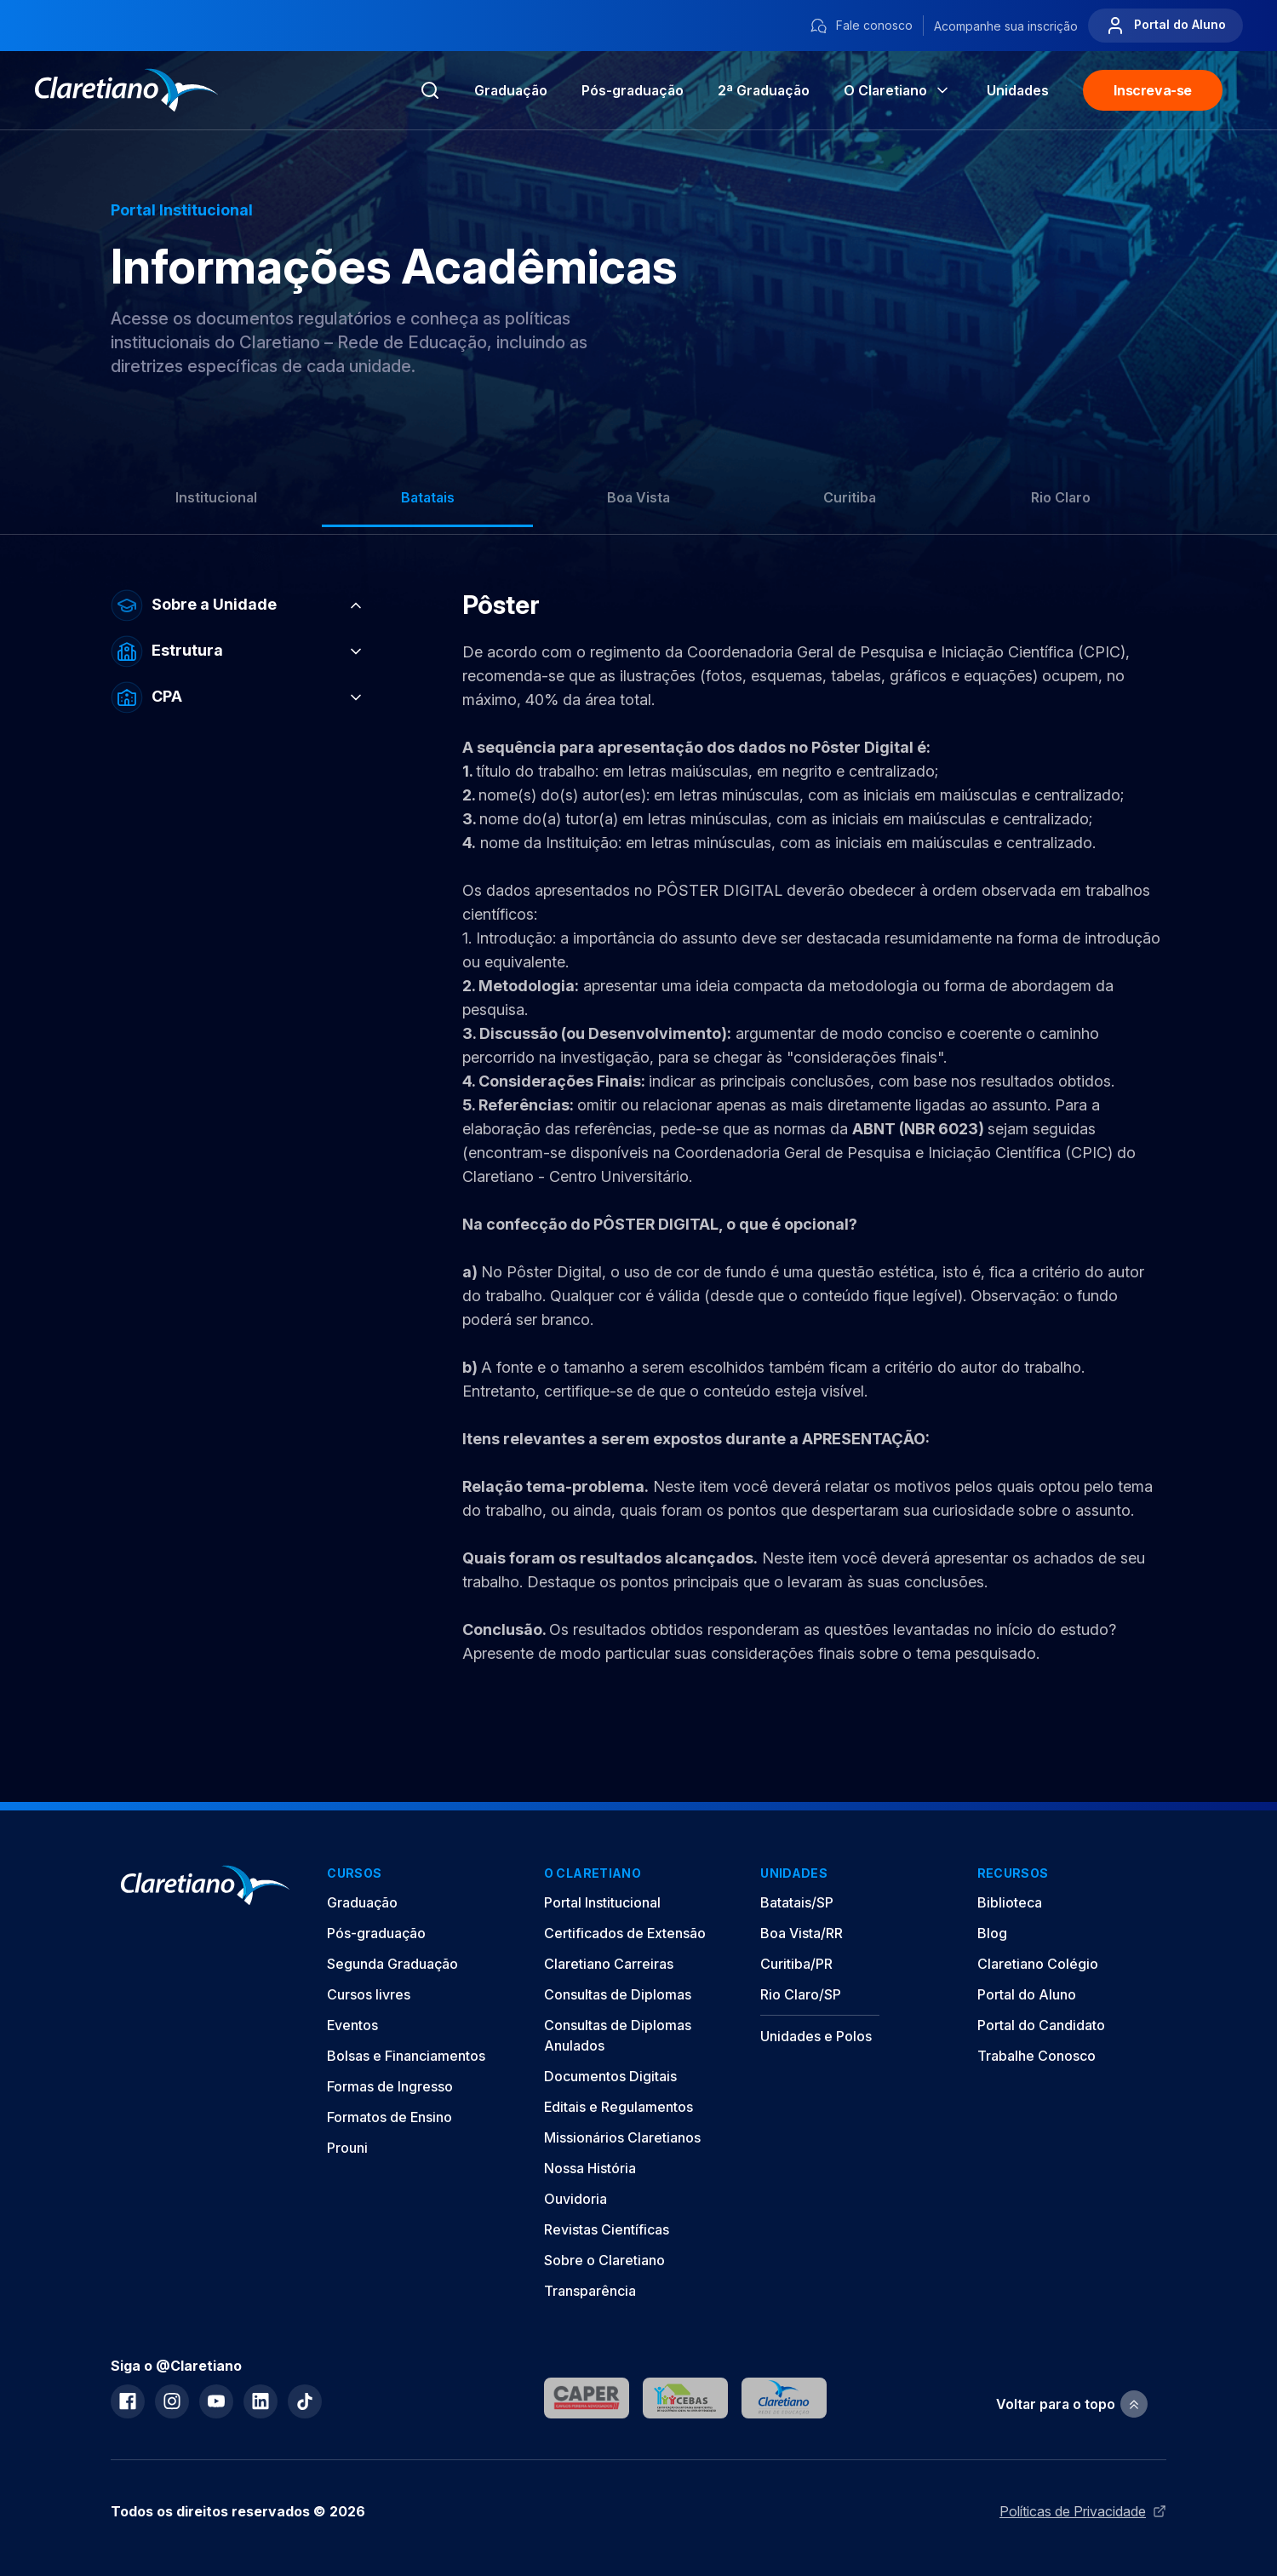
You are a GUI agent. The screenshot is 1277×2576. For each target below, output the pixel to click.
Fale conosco (861, 26)
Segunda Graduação (392, 1963)
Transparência (590, 2290)
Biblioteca (1009, 1902)
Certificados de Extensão (625, 1933)
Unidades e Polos (816, 2036)
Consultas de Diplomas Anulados (617, 2035)
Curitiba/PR (796, 1963)
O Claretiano (898, 90)
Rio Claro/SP (800, 1994)
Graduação (510, 90)
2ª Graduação (764, 90)
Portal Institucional (602, 1902)
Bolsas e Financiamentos (406, 2055)
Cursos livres (368, 1994)
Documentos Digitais (610, 2076)
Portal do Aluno (1165, 25)
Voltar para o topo (1072, 2404)
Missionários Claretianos (622, 2137)
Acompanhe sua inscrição (1006, 26)
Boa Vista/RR (801, 1933)
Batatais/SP (796, 1902)
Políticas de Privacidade (1082, 2511)
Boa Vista (638, 497)
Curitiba (849, 497)
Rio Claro (1061, 497)
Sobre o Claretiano (604, 2260)
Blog (992, 1933)
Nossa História (590, 2168)
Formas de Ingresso (390, 2086)
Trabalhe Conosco (1036, 2055)
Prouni (347, 2147)
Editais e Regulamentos (618, 2106)
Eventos (352, 2025)
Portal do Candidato (1041, 2025)
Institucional (216, 497)
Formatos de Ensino (389, 2117)
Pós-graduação (376, 1933)
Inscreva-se (1153, 90)
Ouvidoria (575, 2198)
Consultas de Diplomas (617, 1994)
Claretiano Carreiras (608, 1963)
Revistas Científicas (606, 2229)
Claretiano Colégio (1037, 1963)
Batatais (428, 497)
